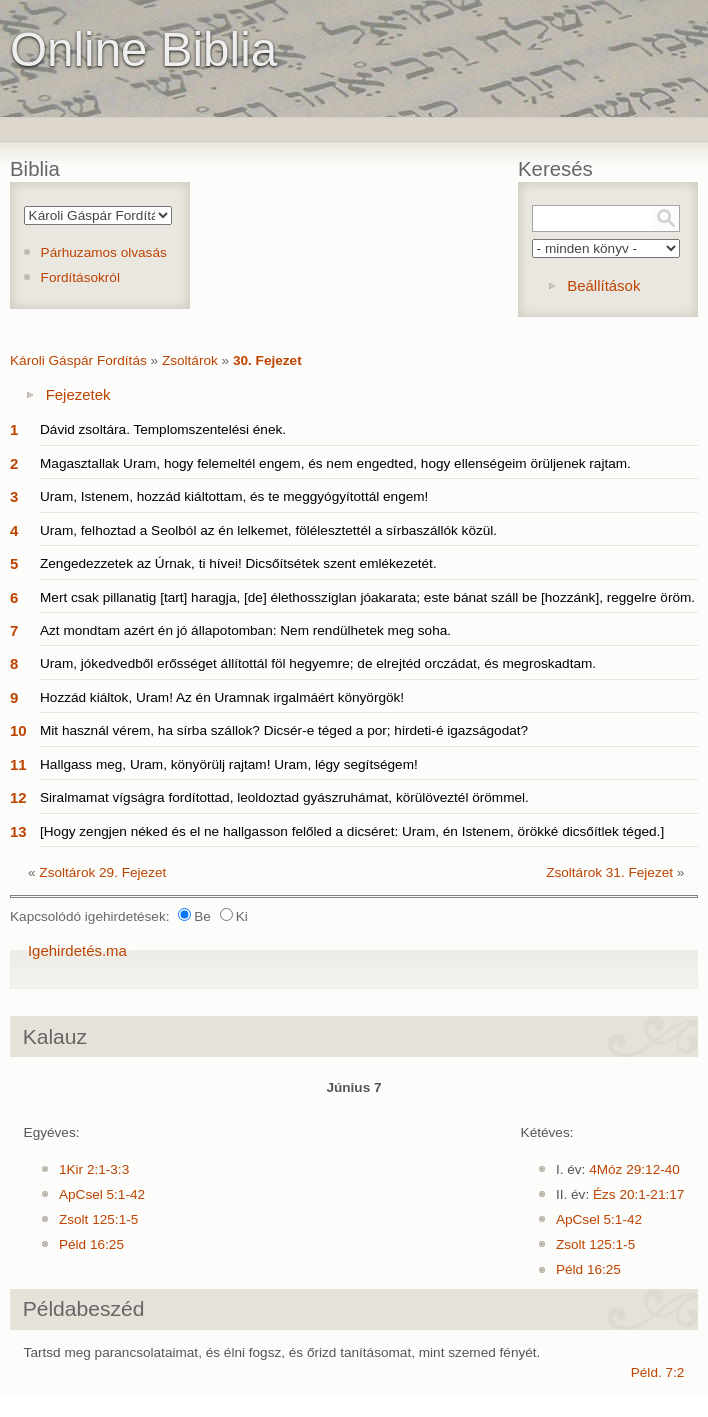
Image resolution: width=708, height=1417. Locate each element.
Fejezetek (78, 394)
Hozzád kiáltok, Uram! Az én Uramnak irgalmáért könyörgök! (222, 697)
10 (18, 730)
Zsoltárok (190, 360)
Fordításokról (80, 277)
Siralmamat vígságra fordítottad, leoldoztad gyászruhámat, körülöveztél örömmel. (284, 797)
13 (18, 831)
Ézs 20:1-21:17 (638, 1194)
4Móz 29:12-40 (634, 1169)
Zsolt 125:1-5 (98, 1219)
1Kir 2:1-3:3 (94, 1169)
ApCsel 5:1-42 (102, 1194)
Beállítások (603, 285)
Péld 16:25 (91, 1244)
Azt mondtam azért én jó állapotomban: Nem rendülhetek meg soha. (245, 630)
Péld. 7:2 (658, 1372)
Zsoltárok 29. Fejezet (102, 872)
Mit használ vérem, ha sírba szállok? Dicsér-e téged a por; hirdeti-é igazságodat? (284, 730)
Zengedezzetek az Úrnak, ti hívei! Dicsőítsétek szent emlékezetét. (238, 563)
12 (18, 797)
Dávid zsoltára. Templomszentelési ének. (163, 429)
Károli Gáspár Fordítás (78, 360)
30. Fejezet (267, 360)
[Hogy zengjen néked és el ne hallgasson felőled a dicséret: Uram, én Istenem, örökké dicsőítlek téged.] (352, 831)
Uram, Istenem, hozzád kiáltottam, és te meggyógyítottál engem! (234, 496)
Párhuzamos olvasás (104, 252)
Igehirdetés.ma (77, 950)
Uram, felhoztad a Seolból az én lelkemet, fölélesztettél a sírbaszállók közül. (268, 530)
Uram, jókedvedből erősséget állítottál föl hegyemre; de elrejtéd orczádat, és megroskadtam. (318, 663)
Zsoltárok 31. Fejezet (609, 872)
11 (18, 764)
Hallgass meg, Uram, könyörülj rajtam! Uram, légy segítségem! (229, 764)
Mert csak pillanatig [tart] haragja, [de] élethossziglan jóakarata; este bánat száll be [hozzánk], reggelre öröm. (367, 597)
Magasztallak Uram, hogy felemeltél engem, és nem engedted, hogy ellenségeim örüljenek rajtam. (335, 463)
